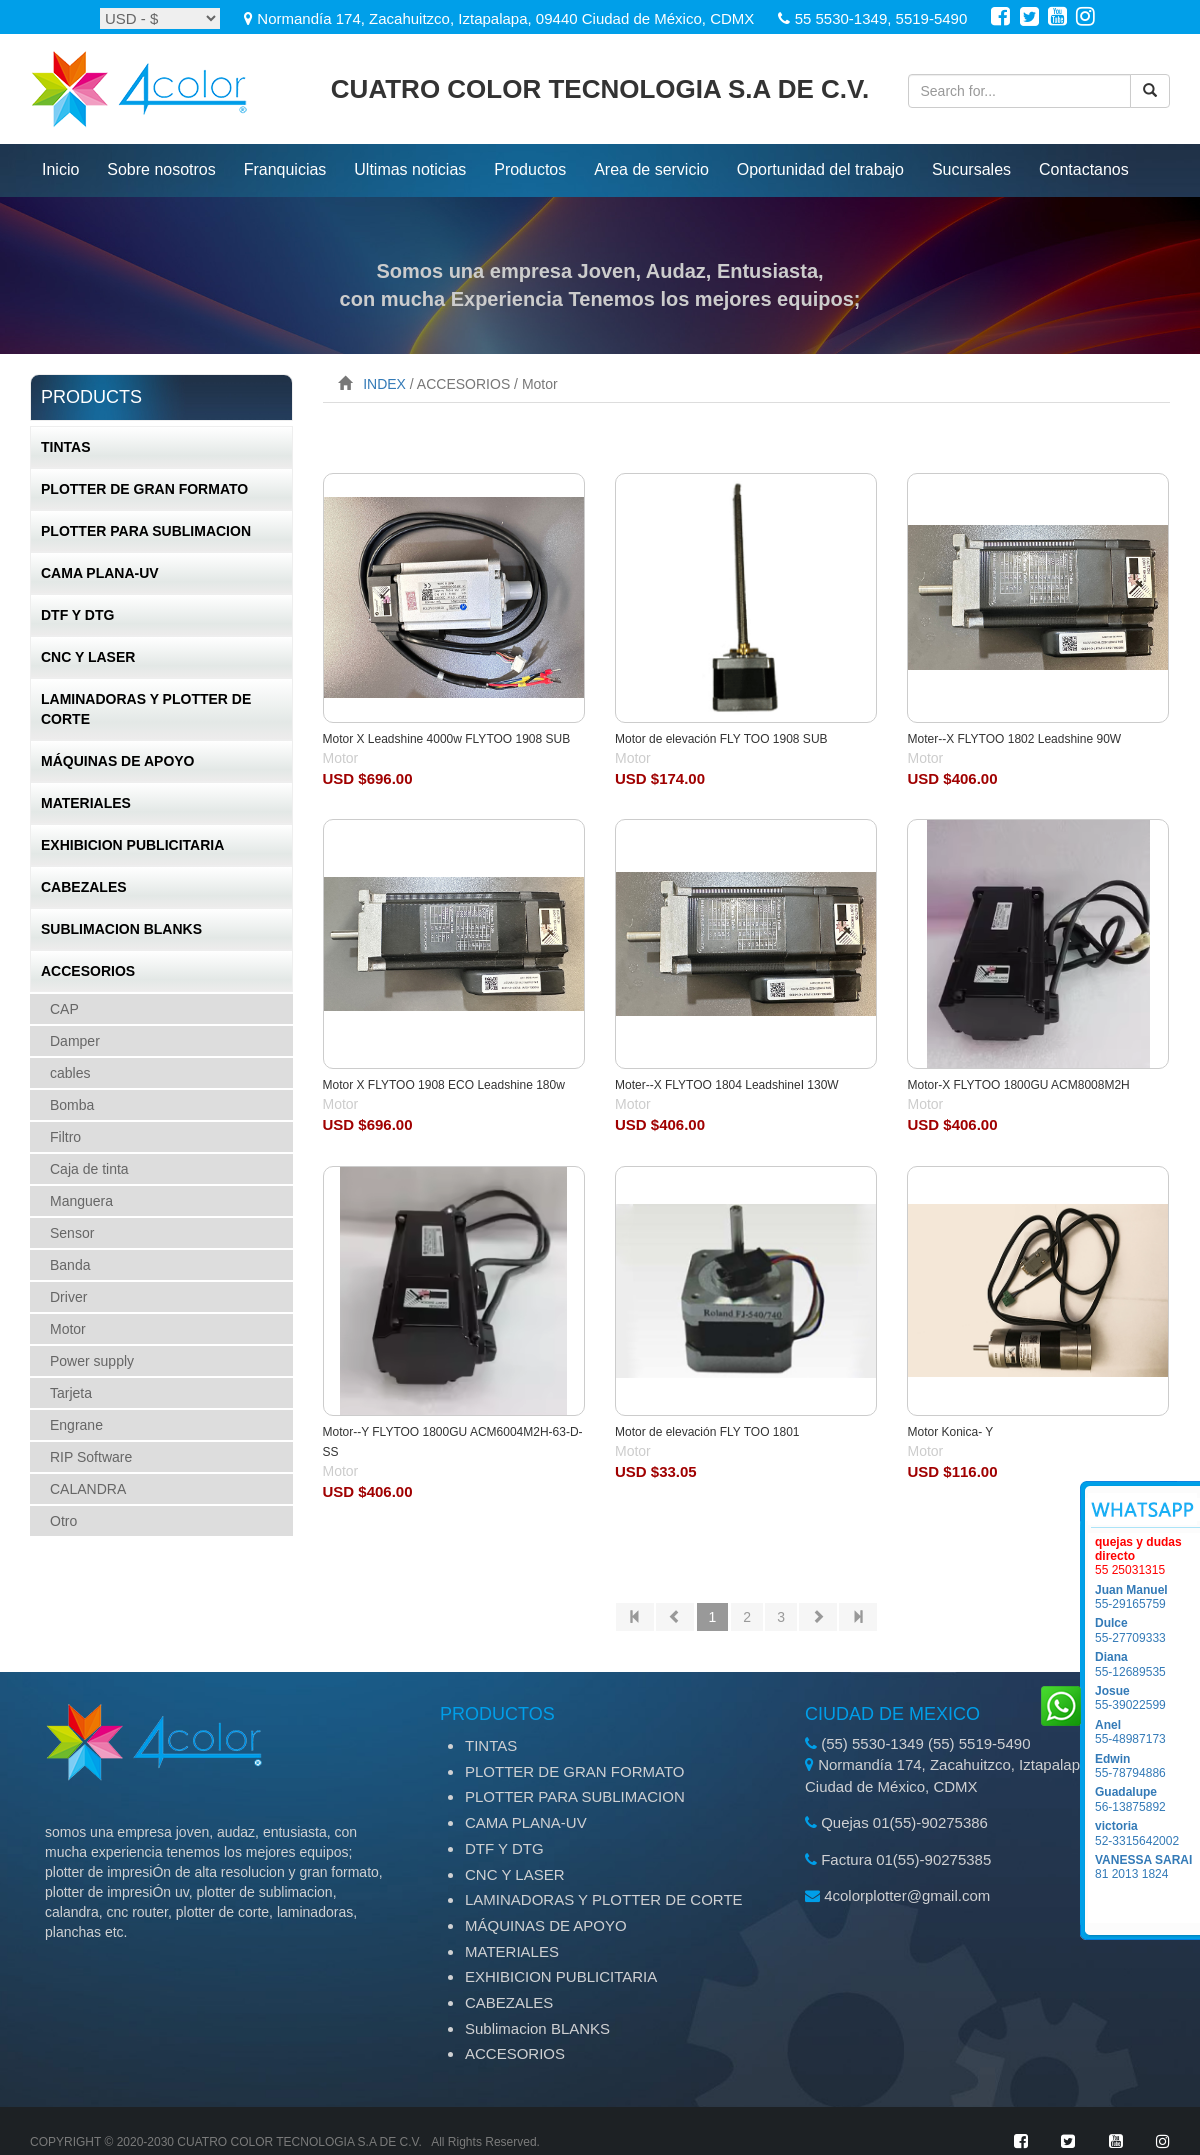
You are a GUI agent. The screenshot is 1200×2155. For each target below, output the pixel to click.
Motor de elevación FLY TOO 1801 (707, 1432)
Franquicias (285, 169)
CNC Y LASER (88, 657)
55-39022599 (1147, 1698)
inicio (60, 169)
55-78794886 (1147, 1766)
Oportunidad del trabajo (820, 169)
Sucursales (971, 169)
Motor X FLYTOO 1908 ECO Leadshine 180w (444, 1085)
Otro (63, 1521)
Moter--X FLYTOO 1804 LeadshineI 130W (727, 1085)
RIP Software (91, 1457)
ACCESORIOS (88, 971)
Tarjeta (71, 1393)
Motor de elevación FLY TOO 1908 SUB (721, 739)
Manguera (81, 1201)
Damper (75, 1041)
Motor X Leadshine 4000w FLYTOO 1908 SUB (447, 739)
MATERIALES (86, 803)
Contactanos (1084, 169)
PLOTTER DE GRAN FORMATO (144, 489)
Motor (68, 1329)
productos (530, 169)
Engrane (76, 1425)
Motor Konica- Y (950, 1432)
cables (70, 1073)
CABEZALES (84, 887)
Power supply (92, 1361)
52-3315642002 (1147, 1833)
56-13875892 (1147, 1799)
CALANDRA (88, 1489)
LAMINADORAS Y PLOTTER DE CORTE (146, 709)
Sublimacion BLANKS (121, 929)
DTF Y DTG (77, 615)
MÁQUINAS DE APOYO (118, 761)
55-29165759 (1147, 1597)
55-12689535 (1147, 1664)
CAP (64, 1009)
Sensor (72, 1233)
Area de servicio (651, 169)
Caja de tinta (89, 1169)
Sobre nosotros (161, 169)
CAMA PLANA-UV (100, 573)
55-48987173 (1147, 1732)
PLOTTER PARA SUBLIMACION (146, 531)
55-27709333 (1147, 1630)
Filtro (65, 1137)
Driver (68, 1297)
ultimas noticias (410, 169)
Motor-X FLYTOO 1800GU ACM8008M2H (1018, 1085)
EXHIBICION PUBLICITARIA (132, 845)
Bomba (72, 1105)
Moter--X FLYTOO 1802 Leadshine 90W (1014, 739)
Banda (70, 1265)
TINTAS (66, 447)
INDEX (384, 384)
